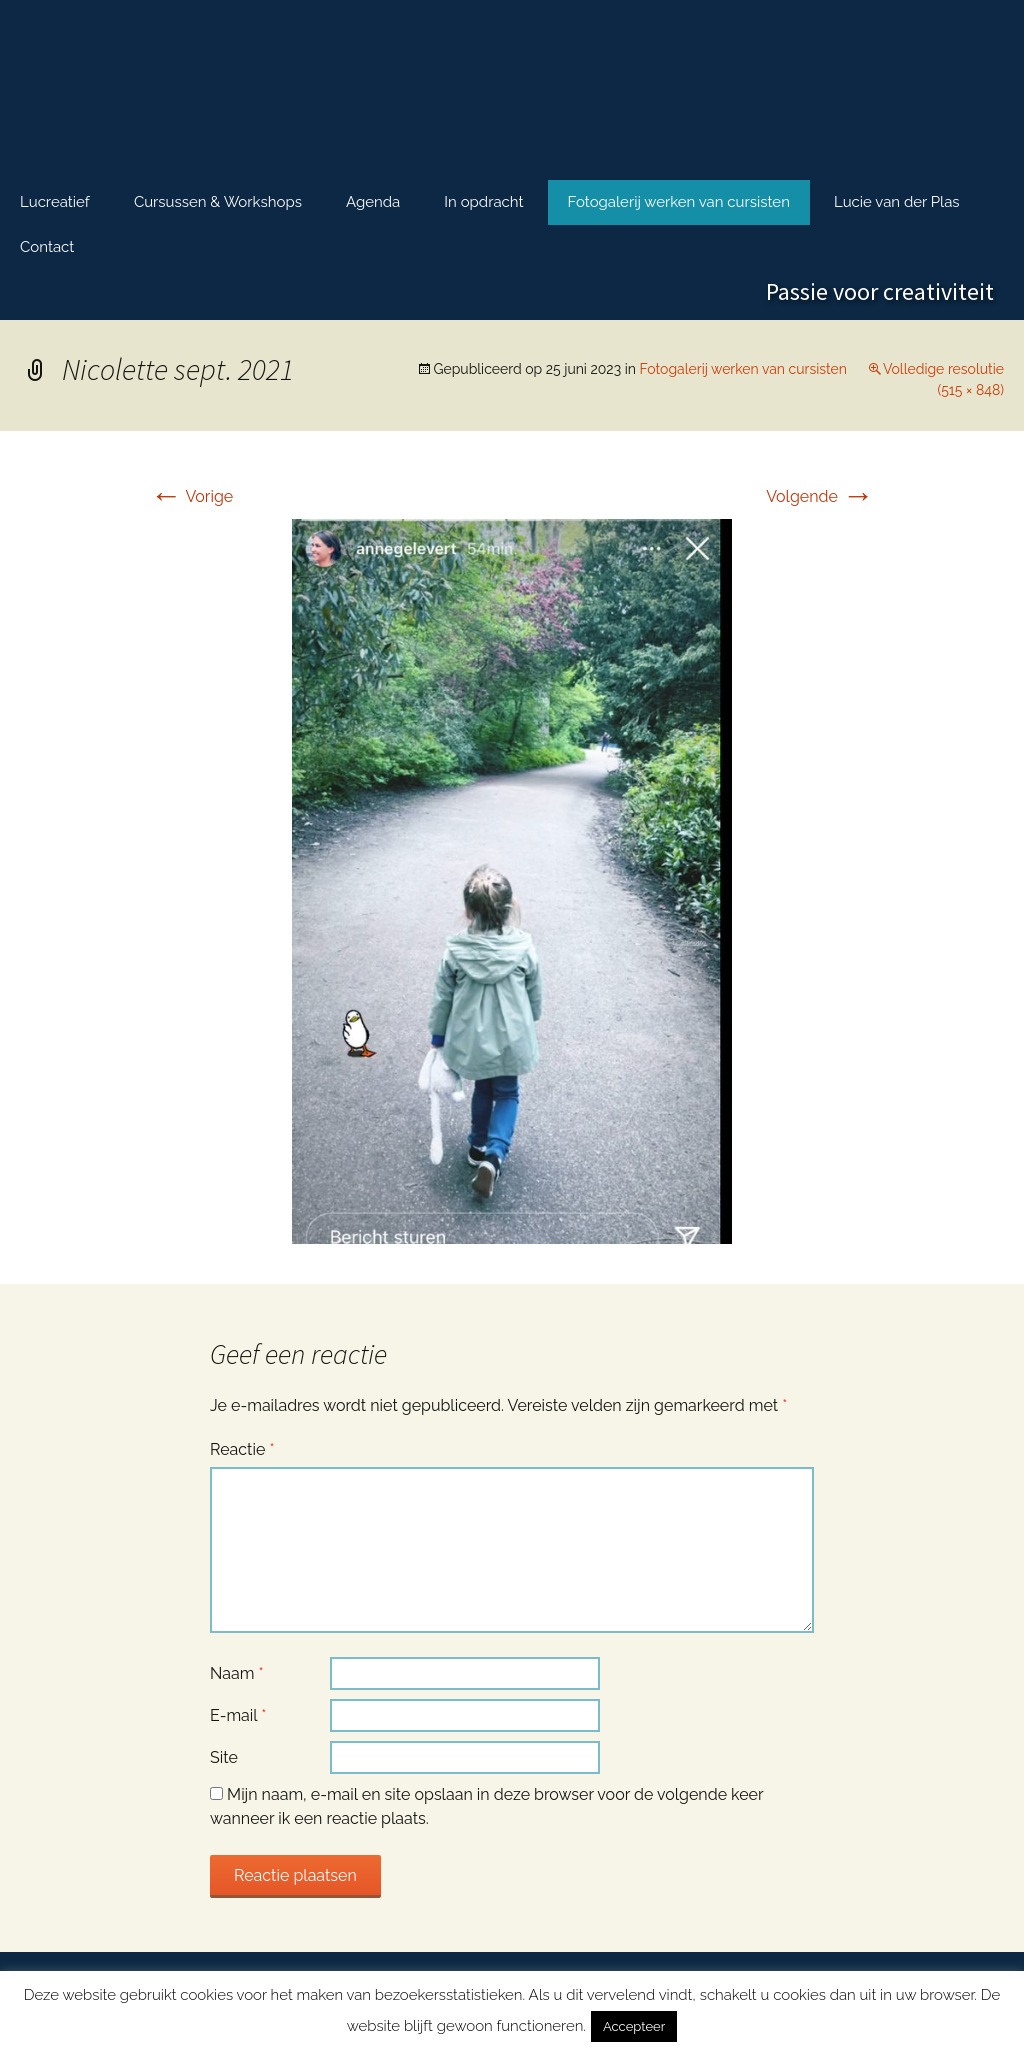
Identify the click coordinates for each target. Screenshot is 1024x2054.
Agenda (373, 202)
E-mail (238, 1715)
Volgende (820, 496)
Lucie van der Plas (897, 202)
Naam (237, 1673)
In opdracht (483, 202)
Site (224, 1757)
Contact (47, 247)
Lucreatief (55, 202)
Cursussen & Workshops (218, 202)
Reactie (242, 1449)
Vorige (191, 496)
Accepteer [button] (634, 2026)
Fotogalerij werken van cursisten (679, 202)
